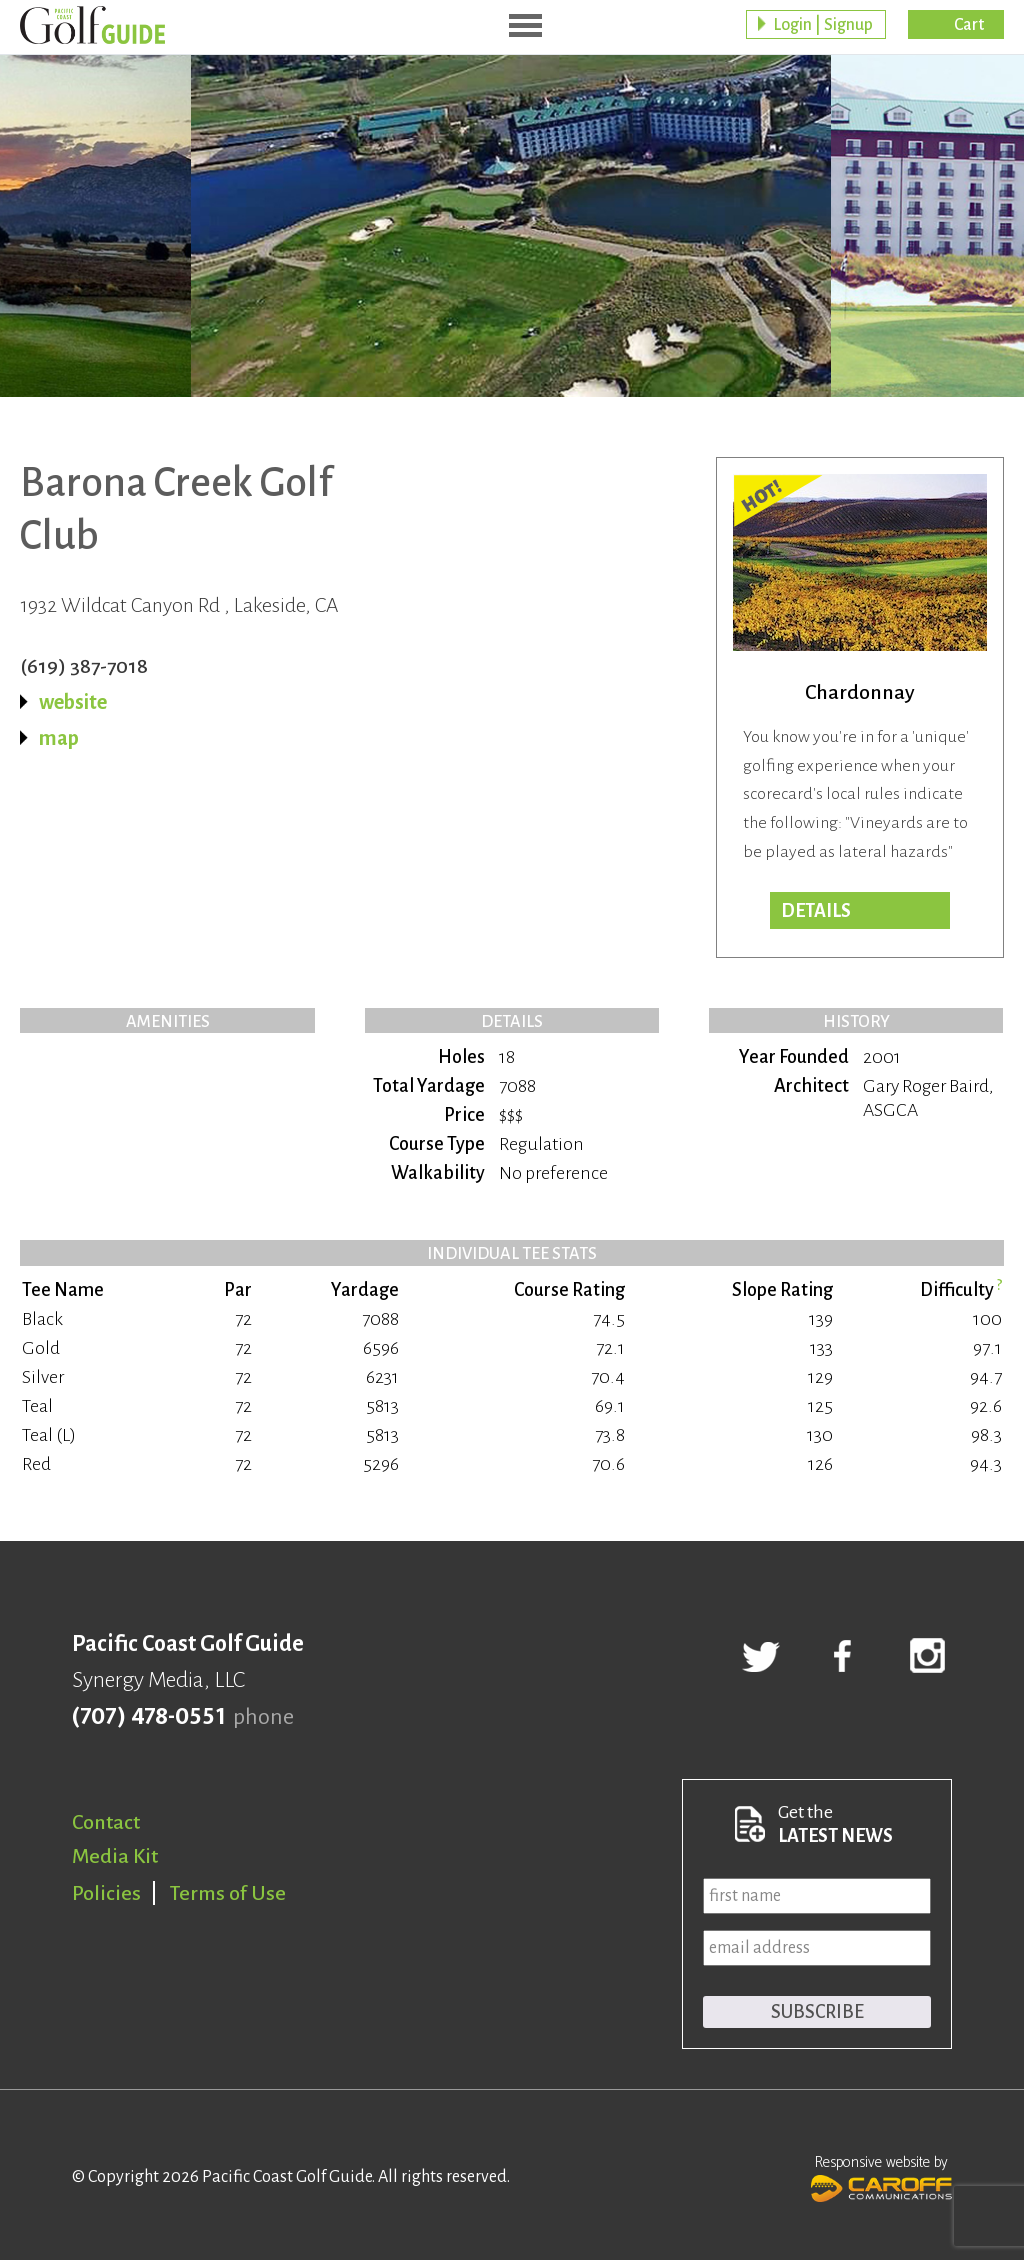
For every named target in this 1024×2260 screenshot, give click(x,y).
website (73, 702)
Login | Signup (823, 25)
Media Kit (115, 1856)
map (59, 738)
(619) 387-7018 (84, 666)
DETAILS (816, 911)
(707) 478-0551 (148, 1717)
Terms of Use (228, 1893)
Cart (969, 25)
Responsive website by (881, 2176)
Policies (106, 1893)
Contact (106, 1822)
